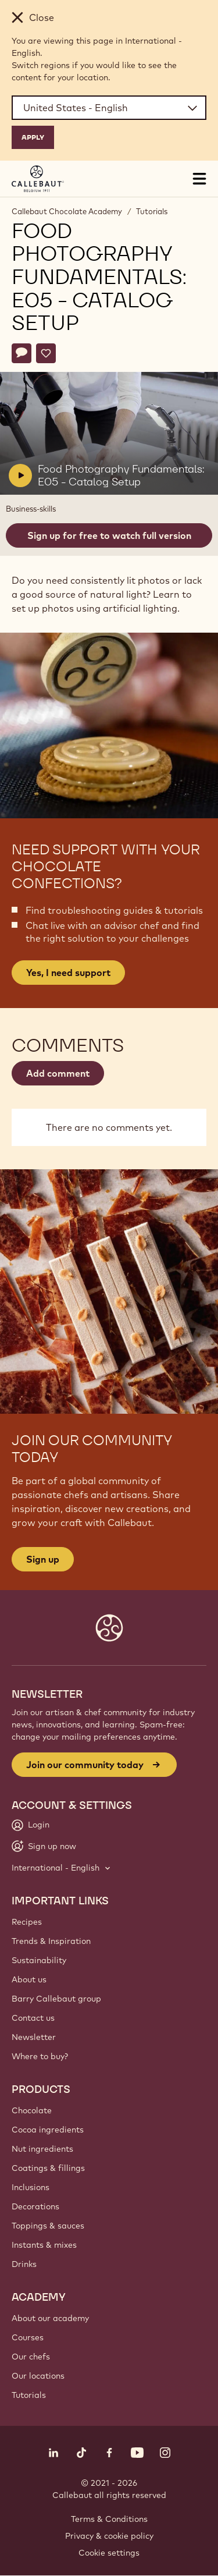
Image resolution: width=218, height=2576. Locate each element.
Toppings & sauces (48, 2225)
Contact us (33, 2018)
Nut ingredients (42, 2149)
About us (29, 1979)
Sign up (42, 1559)
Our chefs (31, 2356)
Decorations (35, 2206)
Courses (28, 2337)
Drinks (24, 2264)
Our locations (38, 2376)
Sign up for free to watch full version (109, 535)
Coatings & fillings (48, 2168)
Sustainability (39, 1960)
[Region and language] (109, 107)
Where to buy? (40, 2056)
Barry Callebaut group (56, 1998)
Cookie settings (109, 2552)
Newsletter (34, 2037)
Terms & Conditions (109, 2519)
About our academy (50, 2318)
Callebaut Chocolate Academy (67, 211)
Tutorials (151, 211)
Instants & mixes (44, 2245)
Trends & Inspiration (51, 1941)
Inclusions (30, 2187)
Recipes (27, 1922)
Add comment (58, 1073)
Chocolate (32, 2110)
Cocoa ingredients (48, 2129)
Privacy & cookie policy (109, 2536)
